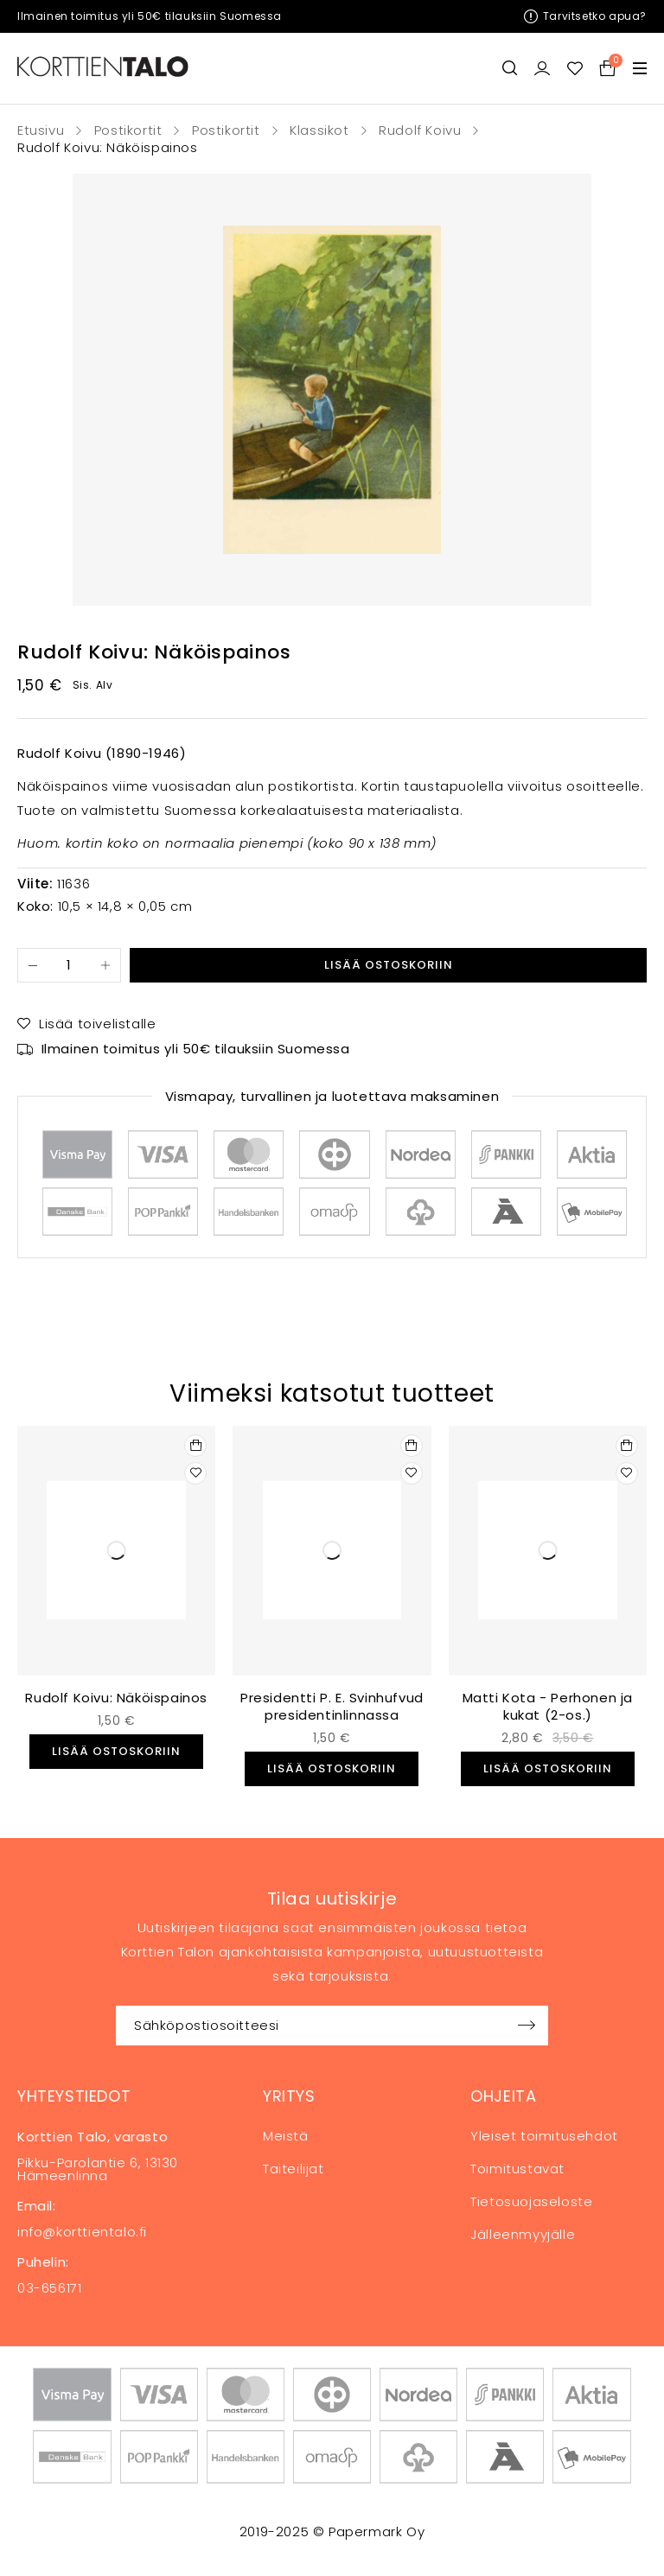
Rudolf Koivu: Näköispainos (116, 1698)
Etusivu (40, 130)
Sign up (526, 2025)
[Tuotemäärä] (69, 965)
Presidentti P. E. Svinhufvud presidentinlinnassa (332, 1706)
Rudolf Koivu (420, 130)
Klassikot (319, 130)
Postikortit (128, 130)
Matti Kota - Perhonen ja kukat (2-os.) (548, 1706)
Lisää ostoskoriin (388, 965)
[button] (195, 1445)
